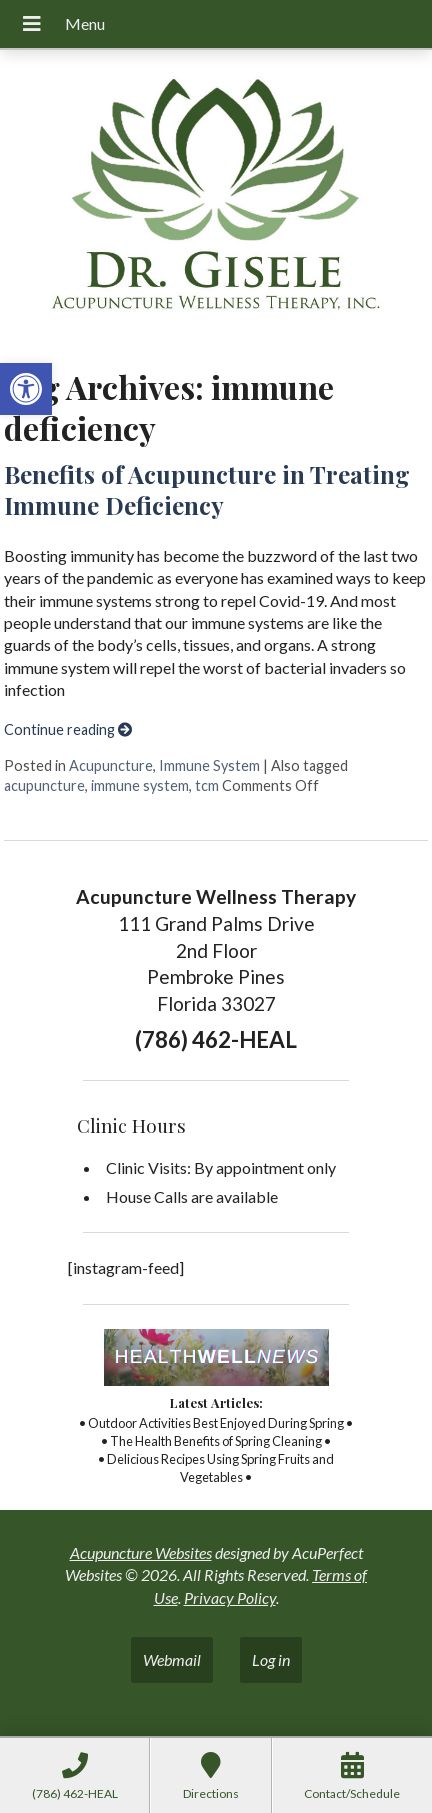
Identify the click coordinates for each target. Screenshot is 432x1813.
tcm (207, 785)
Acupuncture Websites (141, 1552)
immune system (140, 785)
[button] (26, 389)
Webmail (172, 1659)
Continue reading (68, 729)
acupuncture (44, 785)
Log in (271, 1659)
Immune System (209, 765)
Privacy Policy (230, 1597)
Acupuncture (111, 765)
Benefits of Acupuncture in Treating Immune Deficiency (207, 489)
